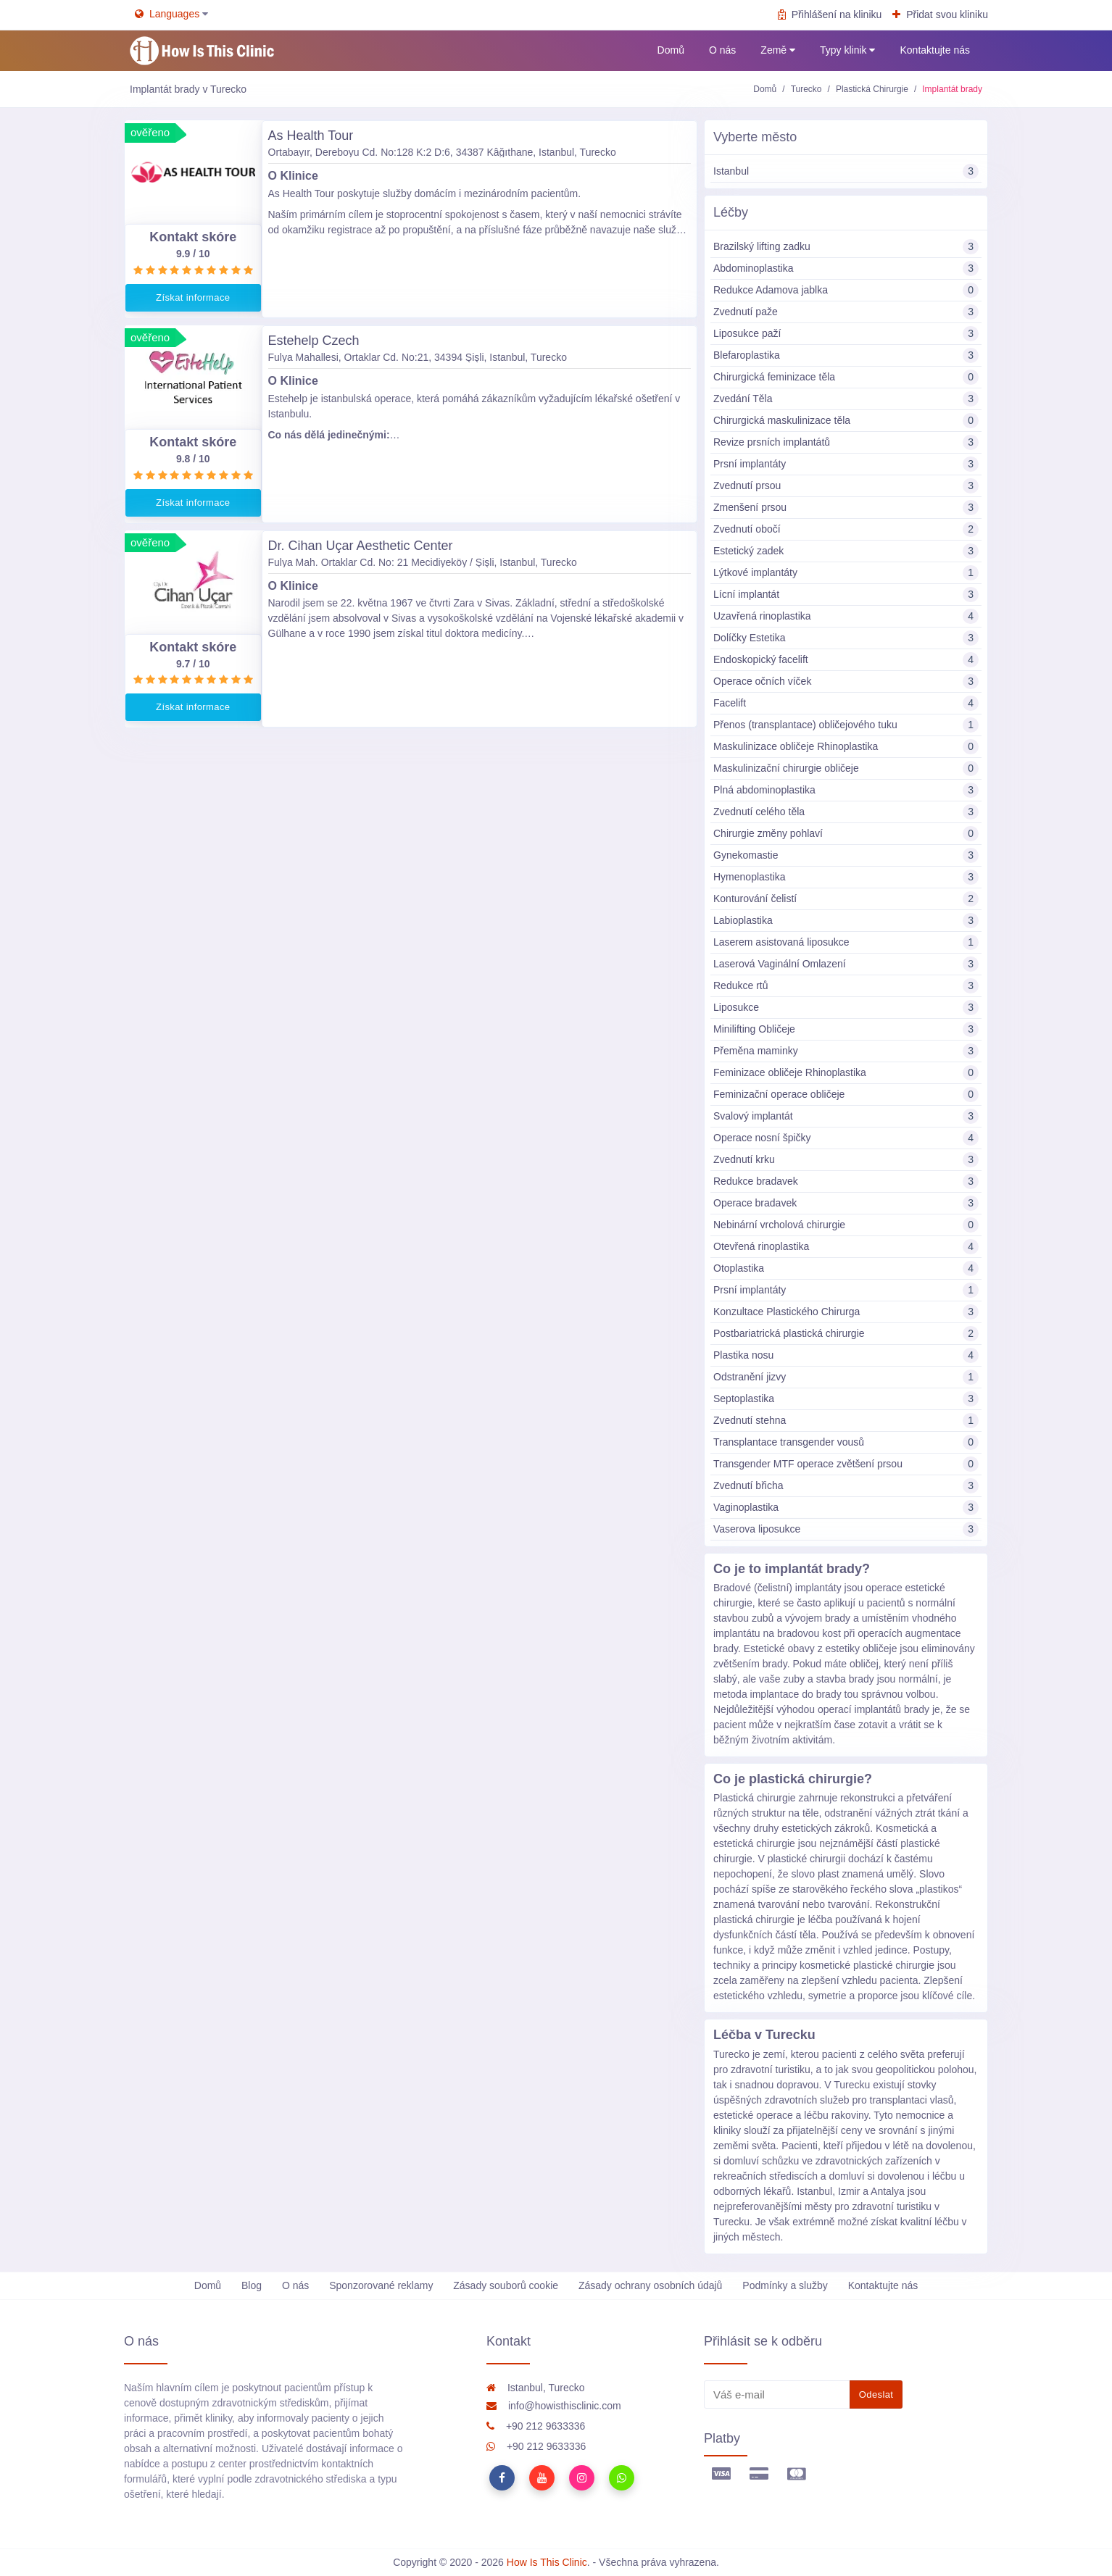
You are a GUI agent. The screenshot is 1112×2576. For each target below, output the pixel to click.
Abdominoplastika (846, 268)
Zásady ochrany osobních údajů (650, 2285)
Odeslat (876, 2394)
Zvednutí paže (846, 312)
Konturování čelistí (846, 898)
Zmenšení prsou (846, 507)
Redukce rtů (846, 985)
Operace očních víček (846, 681)
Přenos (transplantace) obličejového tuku (846, 725)
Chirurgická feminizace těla (846, 377)
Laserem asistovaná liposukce (846, 942)
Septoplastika (846, 1398)
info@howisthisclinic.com (553, 2406)
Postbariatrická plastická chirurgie (846, 1333)
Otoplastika (846, 1268)
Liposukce (846, 1007)
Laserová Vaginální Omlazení (846, 964)
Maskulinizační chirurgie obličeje (846, 768)
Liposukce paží (846, 333)
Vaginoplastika (846, 1507)
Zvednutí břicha (846, 1485)
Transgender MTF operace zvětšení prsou (846, 1464)
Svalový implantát (846, 1116)
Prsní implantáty (846, 464)
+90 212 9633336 (535, 2426)
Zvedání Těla (846, 399)
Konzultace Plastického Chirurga (846, 1312)
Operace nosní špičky (846, 1138)
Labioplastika (846, 920)
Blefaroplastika (846, 355)
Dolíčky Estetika (846, 638)
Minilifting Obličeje (846, 1029)
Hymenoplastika (846, 877)
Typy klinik (847, 50)
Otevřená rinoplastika (846, 1246)
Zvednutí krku (846, 1159)
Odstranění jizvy (846, 1377)
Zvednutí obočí (846, 529)
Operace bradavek (846, 1203)
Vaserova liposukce (846, 1529)
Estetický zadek (846, 551)
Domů (670, 50)
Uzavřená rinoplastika (846, 616)
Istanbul (846, 171)
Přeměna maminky (846, 1051)
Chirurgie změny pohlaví (846, 833)
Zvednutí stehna (846, 1420)
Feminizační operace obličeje (846, 1094)
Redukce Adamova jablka (846, 290)
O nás (722, 50)
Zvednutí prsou (846, 485)
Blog (251, 2285)
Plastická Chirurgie (872, 89)
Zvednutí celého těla (846, 812)
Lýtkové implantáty (846, 572)
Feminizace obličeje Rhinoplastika (846, 1072)
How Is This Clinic (547, 2562)
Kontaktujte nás (935, 50)
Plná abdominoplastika (846, 790)
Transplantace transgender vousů (846, 1442)
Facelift (846, 703)
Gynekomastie (846, 855)
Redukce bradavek (846, 1181)
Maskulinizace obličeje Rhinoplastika (846, 746)
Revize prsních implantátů (846, 442)
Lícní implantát (846, 594)
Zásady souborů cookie (505, 2285)
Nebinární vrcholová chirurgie (846, 1225)
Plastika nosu (846, 1355)
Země (777, 50)
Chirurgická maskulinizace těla (846, 420)
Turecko (806, 89)
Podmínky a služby (785, 2285)
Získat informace (193, 297)
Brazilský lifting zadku (846, 246)
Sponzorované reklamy (381, 2285)
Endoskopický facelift (846, 659)
